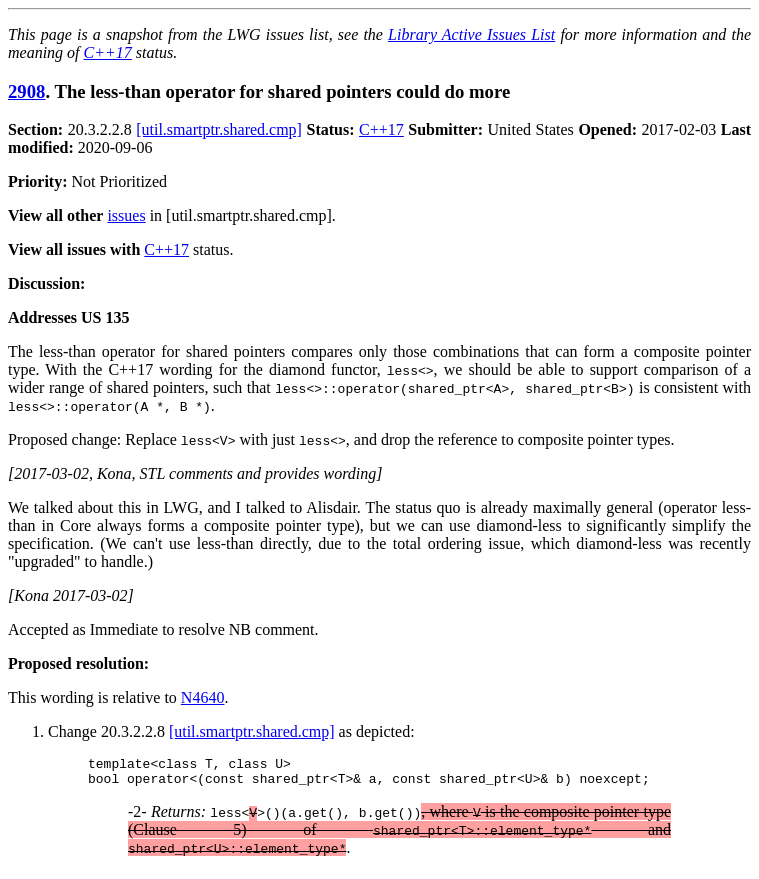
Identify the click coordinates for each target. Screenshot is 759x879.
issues (126, 215)
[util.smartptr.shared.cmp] (219, 129)
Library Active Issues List (471, 34)
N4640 (203, 697)
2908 (26, 91)
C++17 (108, 52)
